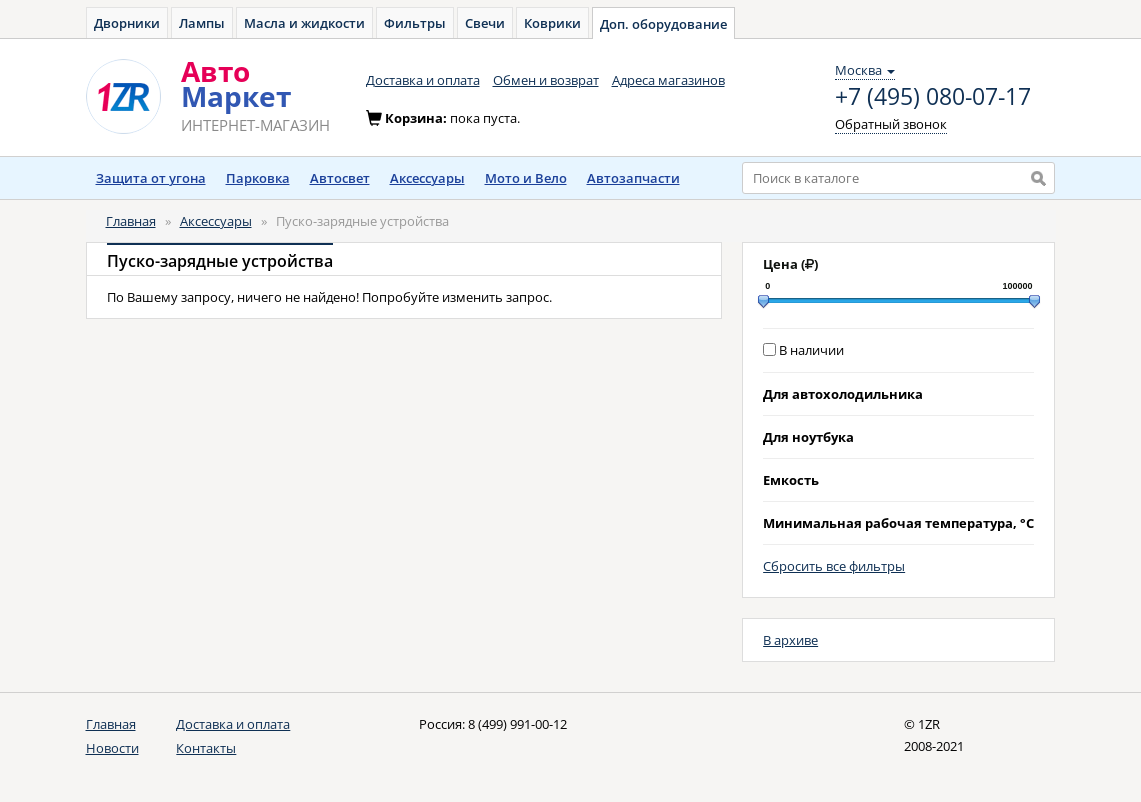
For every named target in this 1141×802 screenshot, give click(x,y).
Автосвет (340, 178)
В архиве (790, 640)
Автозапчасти (633, 178)
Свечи (485, 23)
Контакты (206, 748)
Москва (865, 70)
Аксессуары (427, 178)
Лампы (202, 23)
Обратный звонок (891, 124)
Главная (131, 221)
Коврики (552, 23)
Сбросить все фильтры (834, 566)
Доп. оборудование (663, 24)
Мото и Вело (526, 178)
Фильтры (415, 23)
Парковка (258, 178)
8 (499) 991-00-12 (517, 724)
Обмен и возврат (546, 80)
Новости (112, 748)
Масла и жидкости (304, 23)
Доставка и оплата (423, 80)
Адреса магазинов (668, 80)
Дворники (127, 23)
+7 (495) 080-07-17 (933, 97)
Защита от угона (151, 178)
